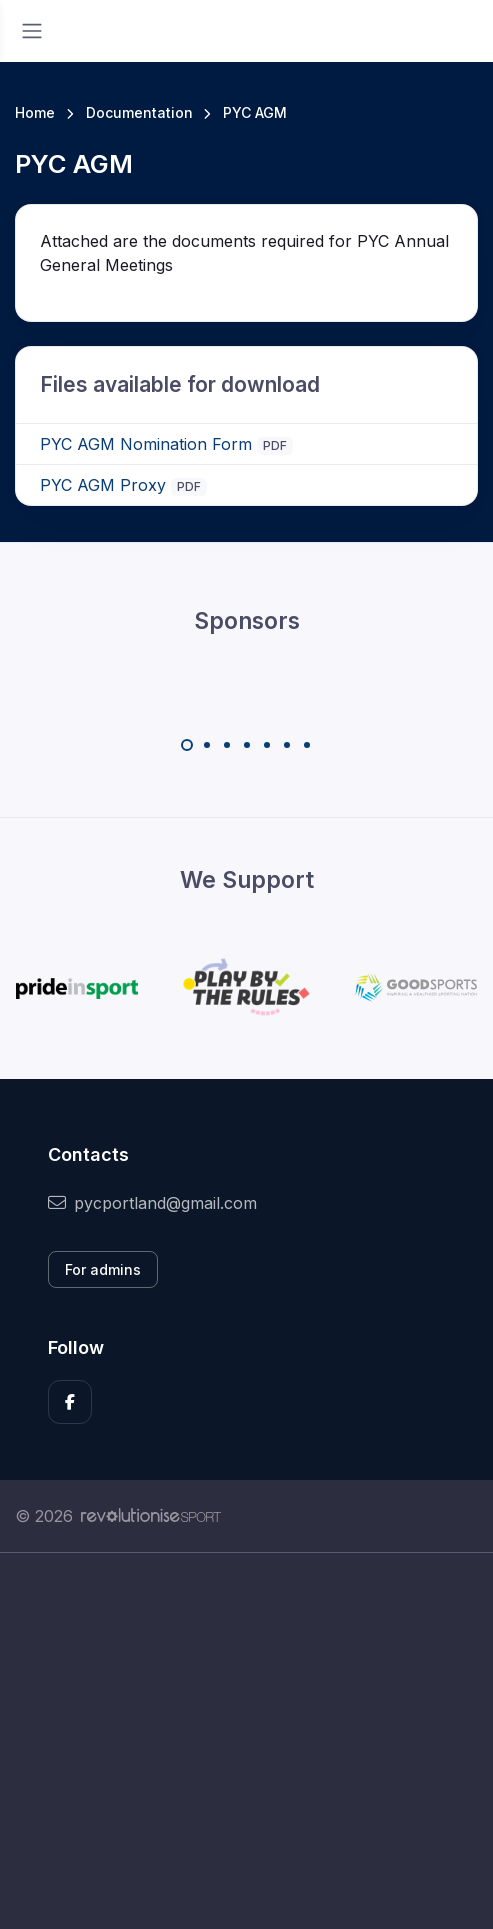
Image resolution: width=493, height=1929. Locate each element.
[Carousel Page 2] (207, 745)
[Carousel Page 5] (267, 745)
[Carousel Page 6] (287, 745)
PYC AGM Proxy (103, 485)
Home (35, 112)
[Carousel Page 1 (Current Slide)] (187, 745)
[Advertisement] (246, 1741)
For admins (103, 1269)
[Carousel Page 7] (307, 745)
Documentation (139, 112)
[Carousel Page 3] (227, 745)
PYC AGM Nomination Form (146, 444)
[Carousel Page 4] (247, 745)
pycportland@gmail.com (152, 1203)
